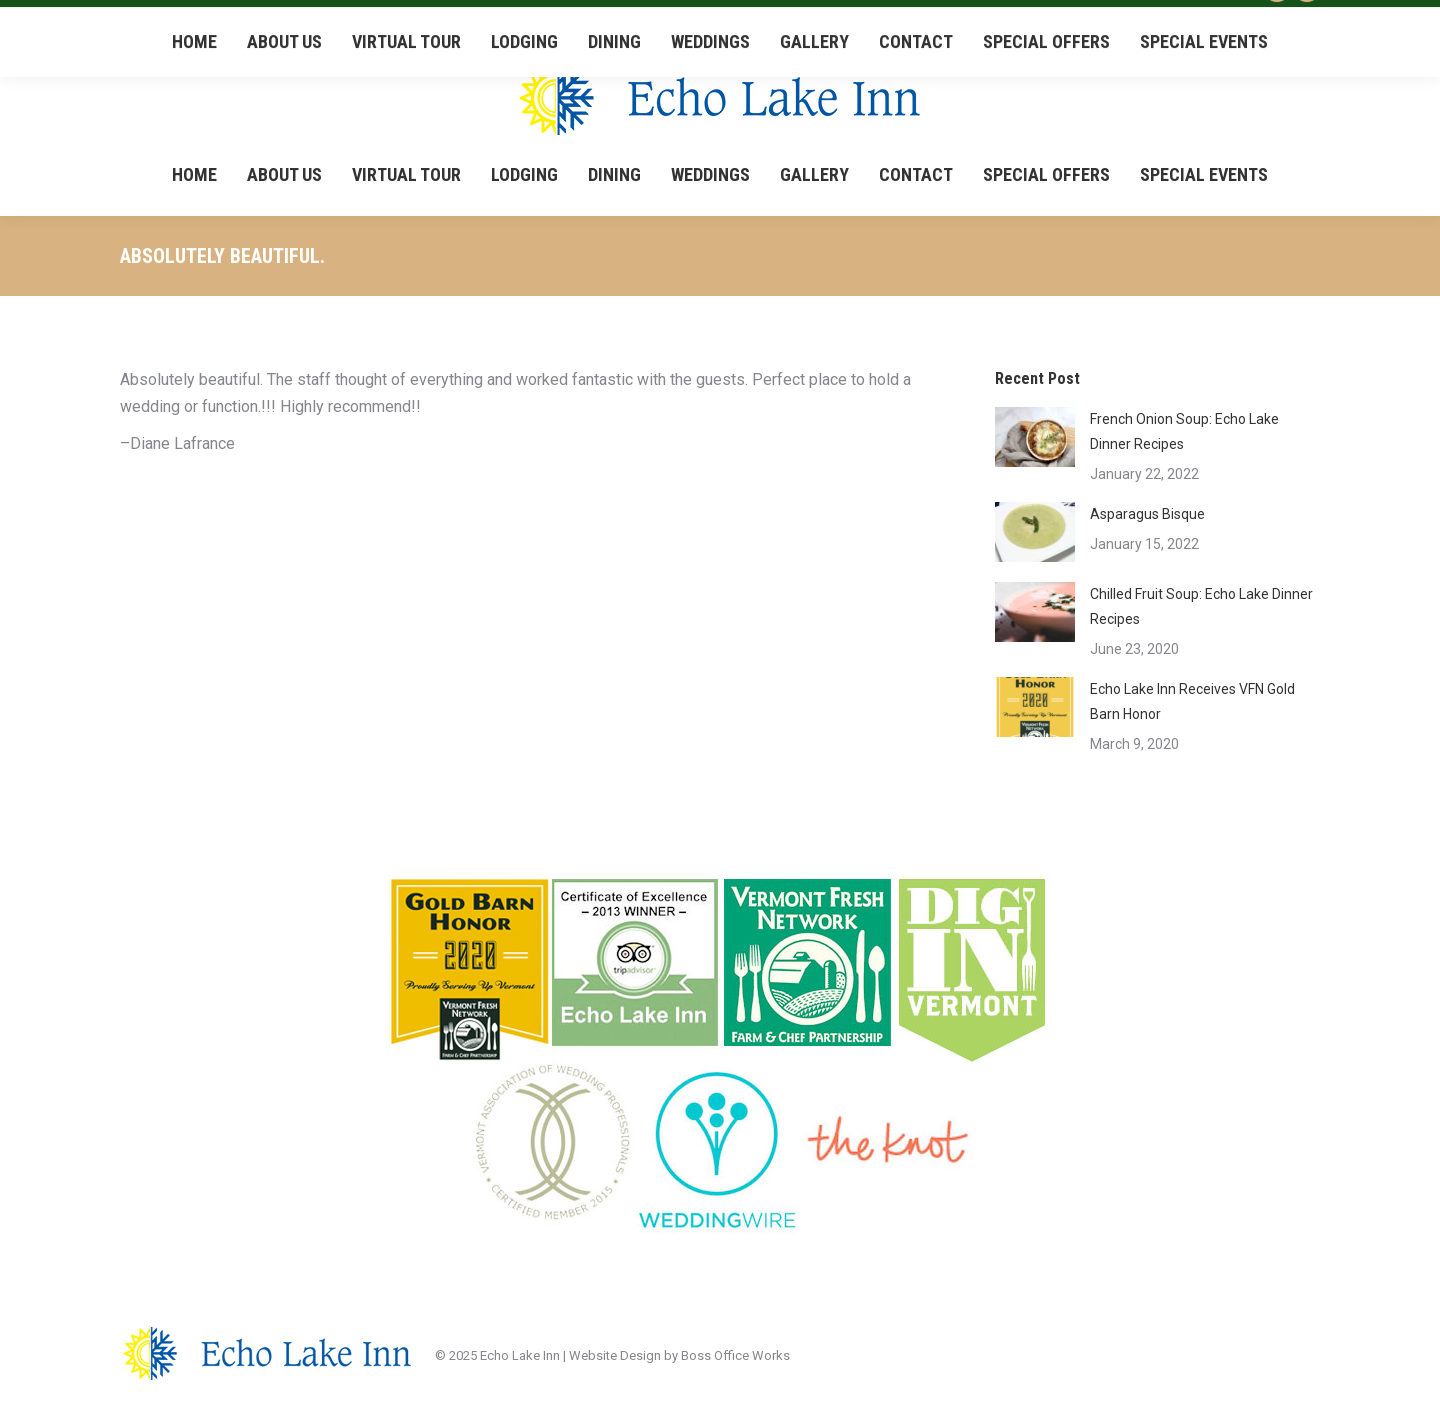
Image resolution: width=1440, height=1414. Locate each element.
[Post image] (1035, 437)
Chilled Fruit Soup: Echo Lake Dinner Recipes (1201, 606)
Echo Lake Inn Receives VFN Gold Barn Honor (1192, 701)
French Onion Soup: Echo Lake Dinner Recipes (1184, 431)
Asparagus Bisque (1147, 514)
